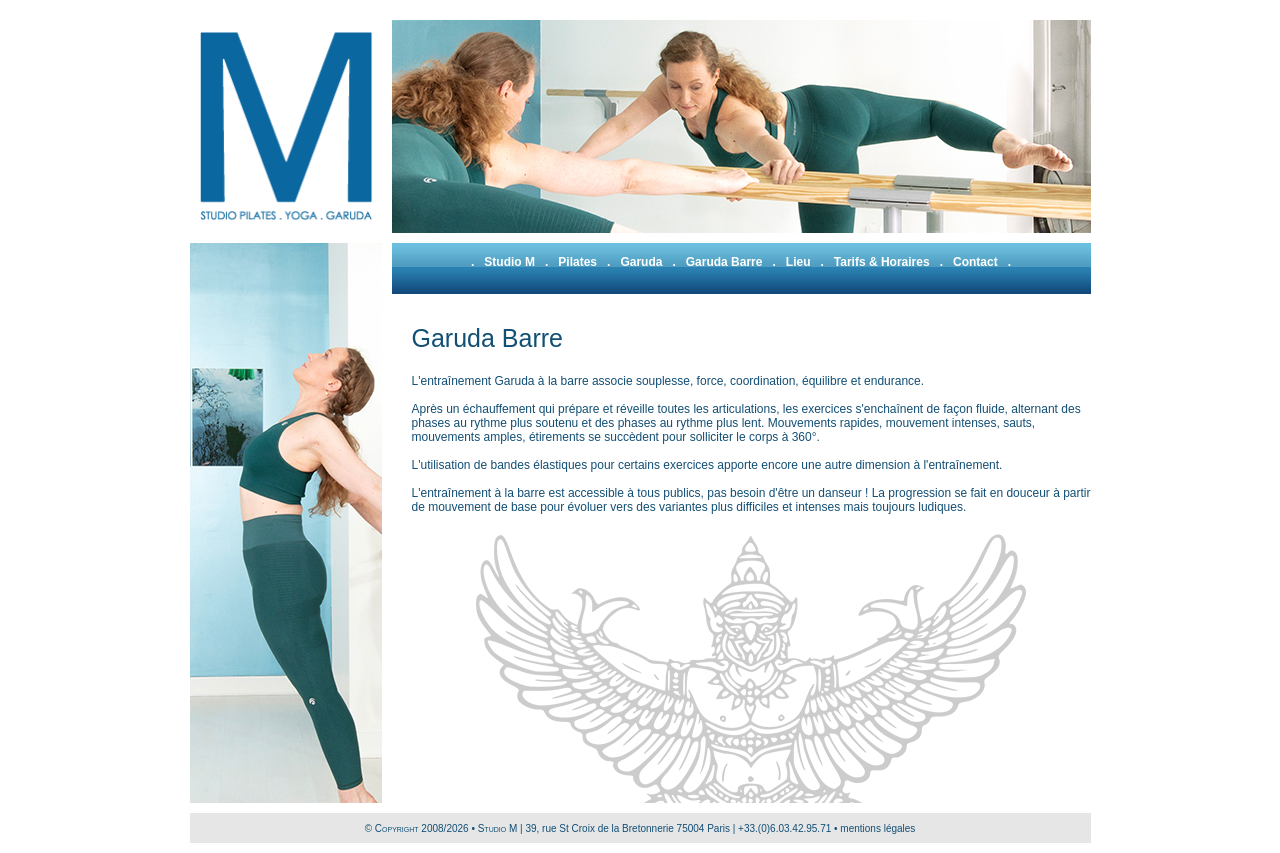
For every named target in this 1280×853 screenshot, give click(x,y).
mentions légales (877, 828)
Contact (975, 262)
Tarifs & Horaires (882, 262)
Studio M (509, 262)
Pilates (577, 262)
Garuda (641, 262)
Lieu (798, 262)
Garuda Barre (724, 262)
